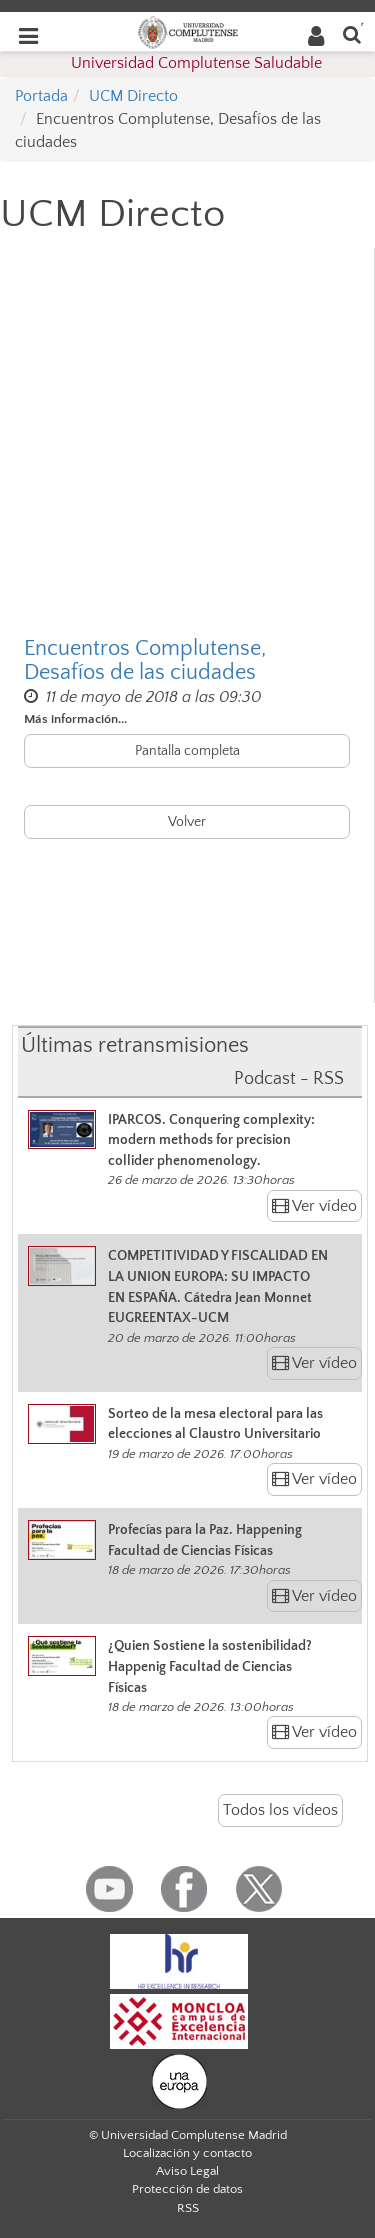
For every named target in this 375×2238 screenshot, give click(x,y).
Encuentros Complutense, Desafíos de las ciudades (145, 661)
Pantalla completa (187, 751)
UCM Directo (133, 96)
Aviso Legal (187, 2171)
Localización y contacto (187, 2153)
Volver (187, 822)
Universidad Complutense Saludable (196, 63)
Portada (41, 96)
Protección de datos (187, 2189)
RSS (188, 2208)
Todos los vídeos (280, 1810)
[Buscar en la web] (352, 33)
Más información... (75, 719)
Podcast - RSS (289, 1079)
